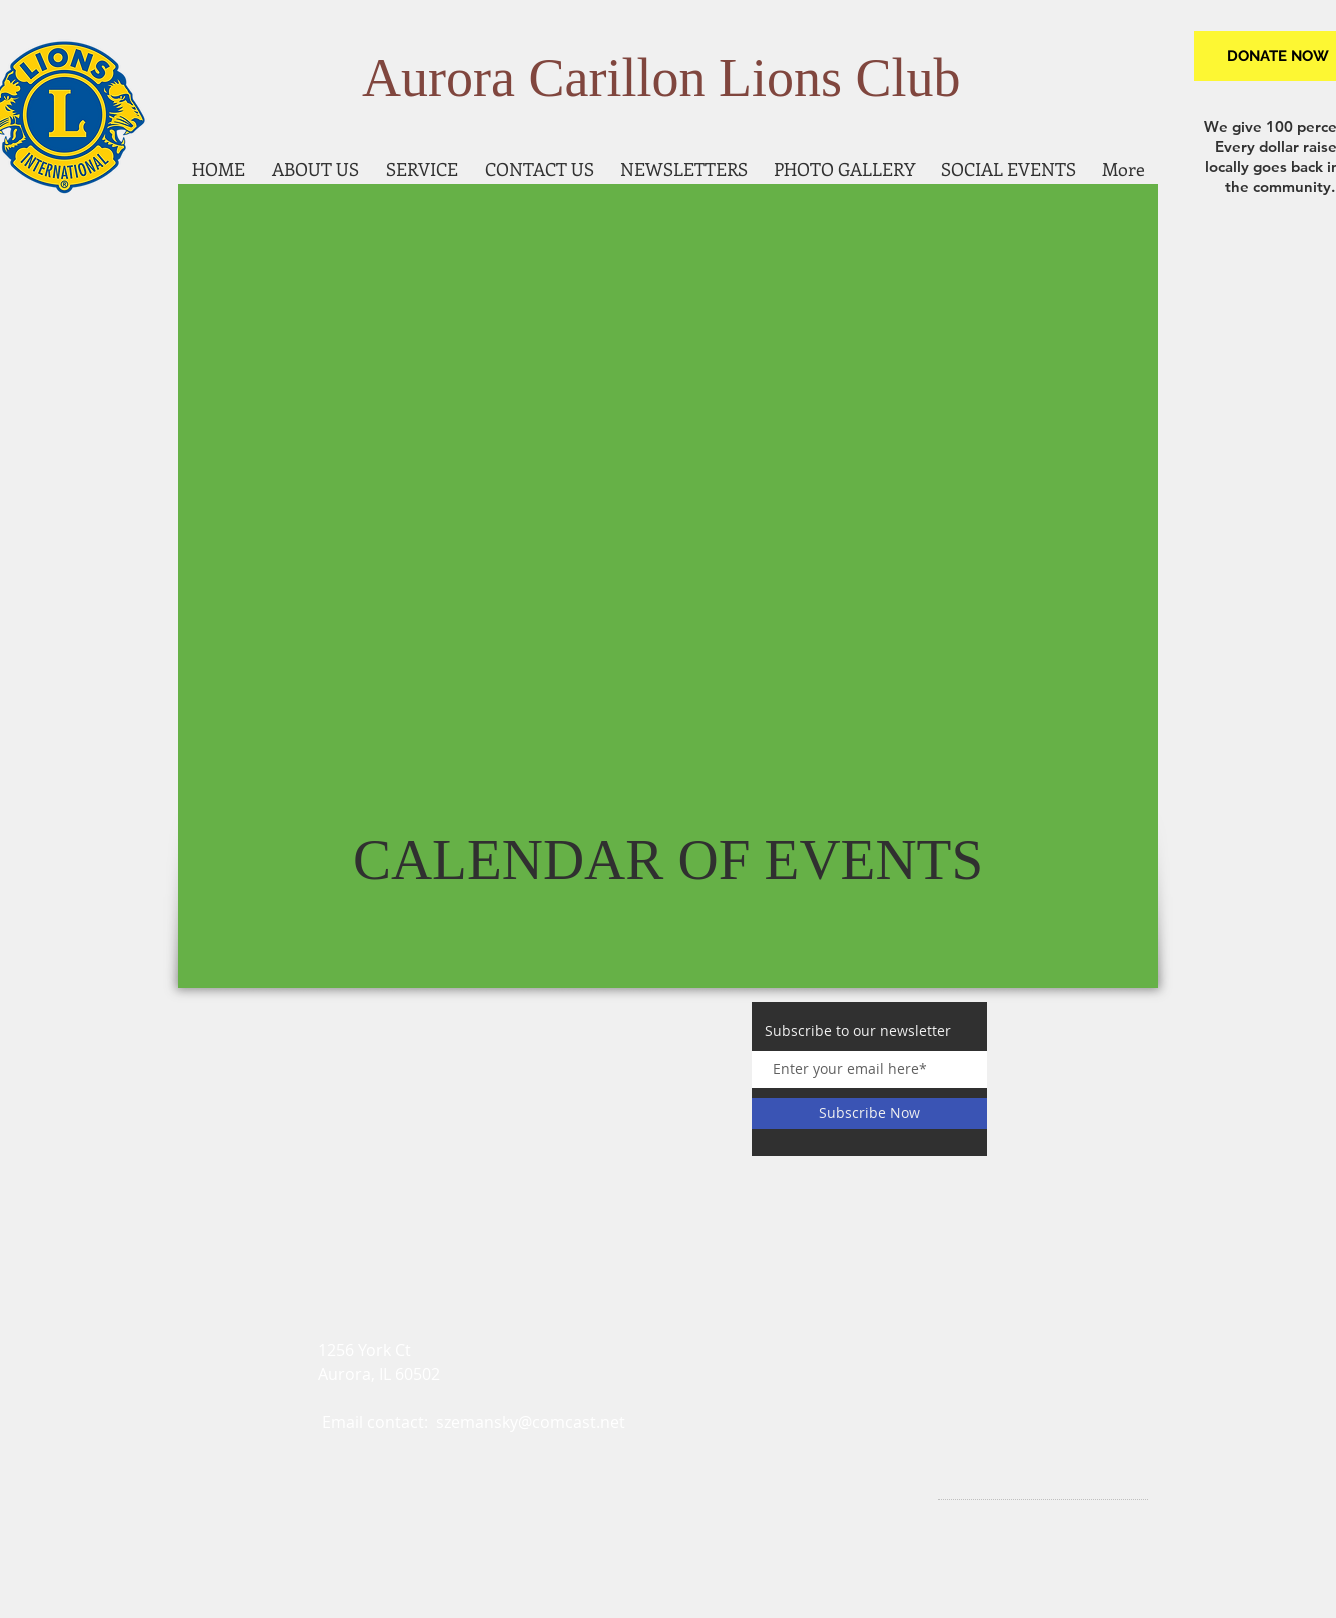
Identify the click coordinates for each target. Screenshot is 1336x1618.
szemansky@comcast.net (530, 1422)
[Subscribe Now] (869, 1113)
